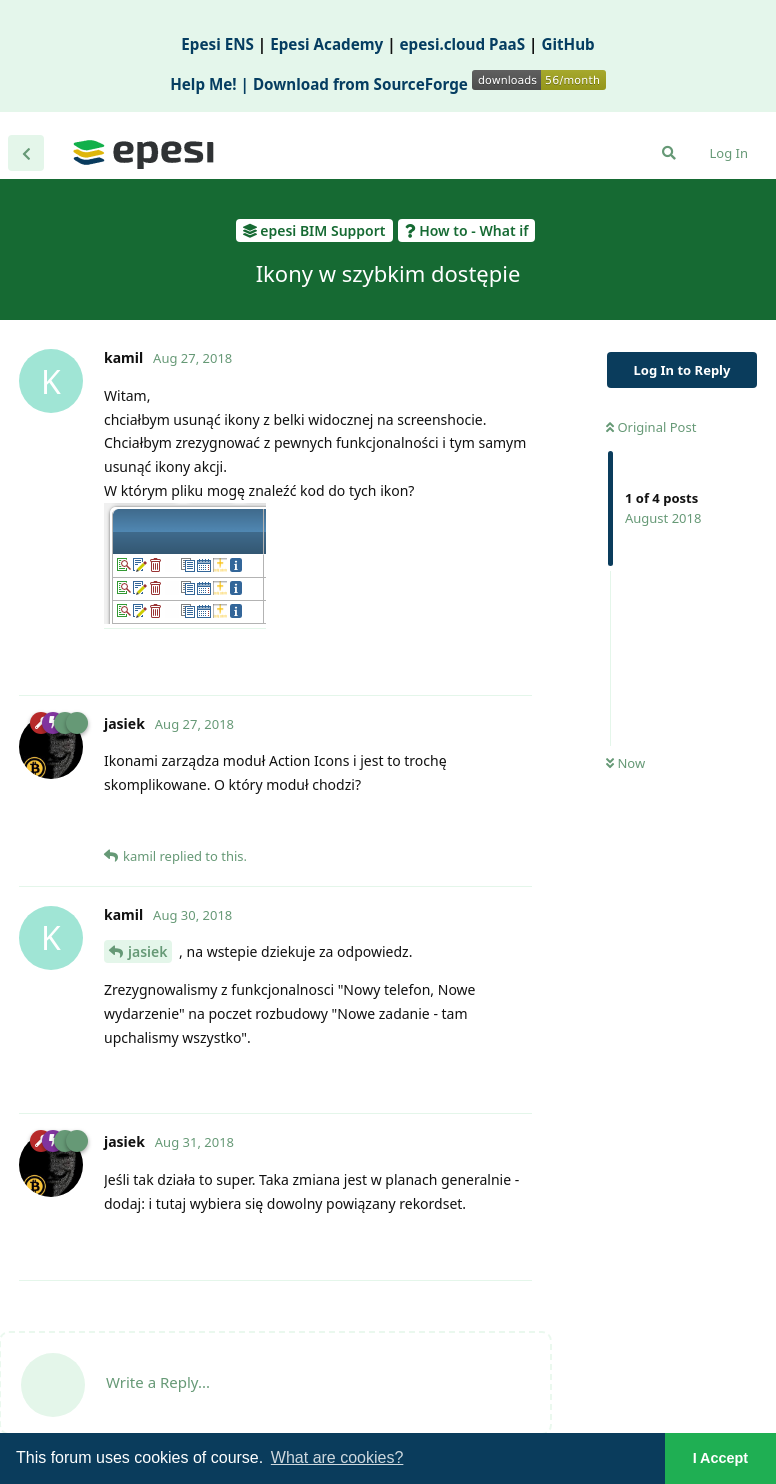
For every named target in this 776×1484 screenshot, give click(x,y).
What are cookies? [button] (337, 1457)
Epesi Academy (326, 44)
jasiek (147, 951)
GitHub (567, 44)
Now (625, 763)
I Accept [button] (720, 1458)
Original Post (651, 427)
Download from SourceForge (429, 84)
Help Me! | (211, 84)
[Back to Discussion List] (26, 153)
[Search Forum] (669, 153)
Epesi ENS (217, 44)
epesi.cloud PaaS (463, 44)
